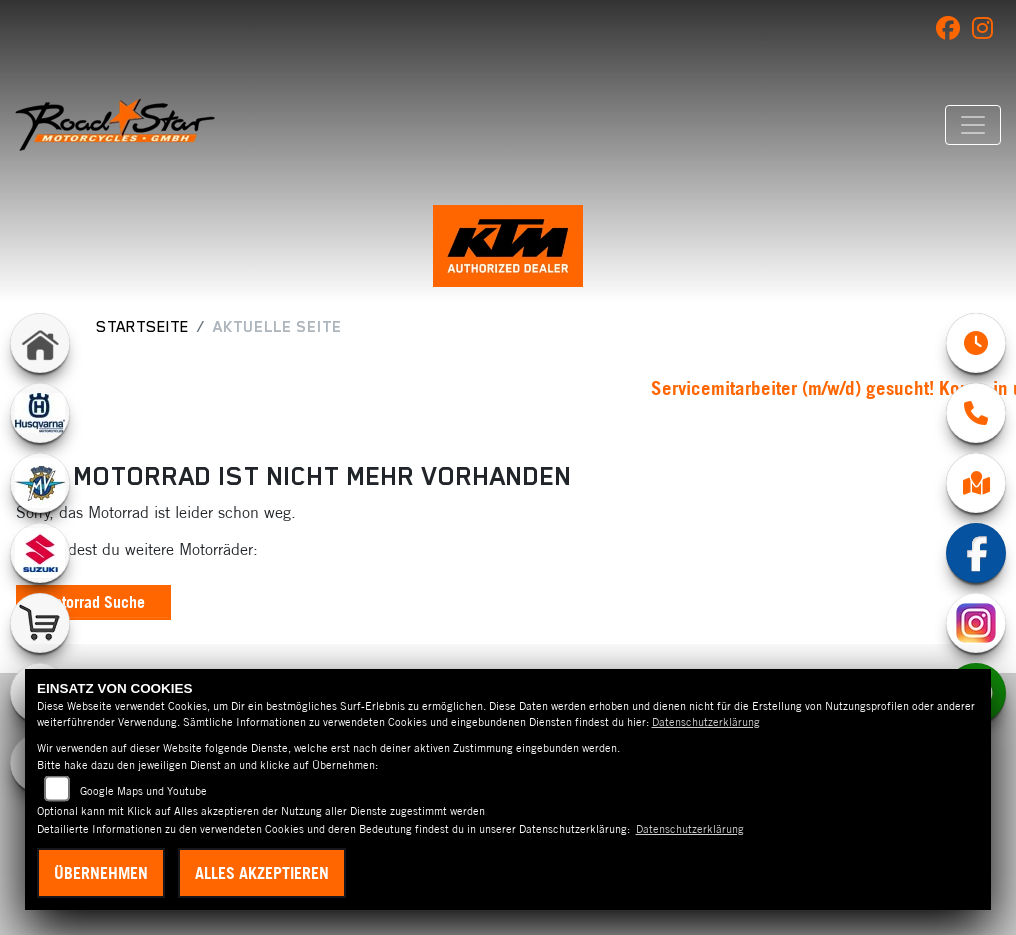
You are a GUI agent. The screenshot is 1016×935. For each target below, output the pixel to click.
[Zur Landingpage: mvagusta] (40, 483)
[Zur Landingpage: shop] (40, 623)
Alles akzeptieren (262, 873)
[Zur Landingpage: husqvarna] (40, 413)
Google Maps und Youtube (143, 791)
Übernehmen (101, 873)
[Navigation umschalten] (973, 125)
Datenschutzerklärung (706, 722)
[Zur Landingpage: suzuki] (40, 553)
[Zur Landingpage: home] (40, 343)
